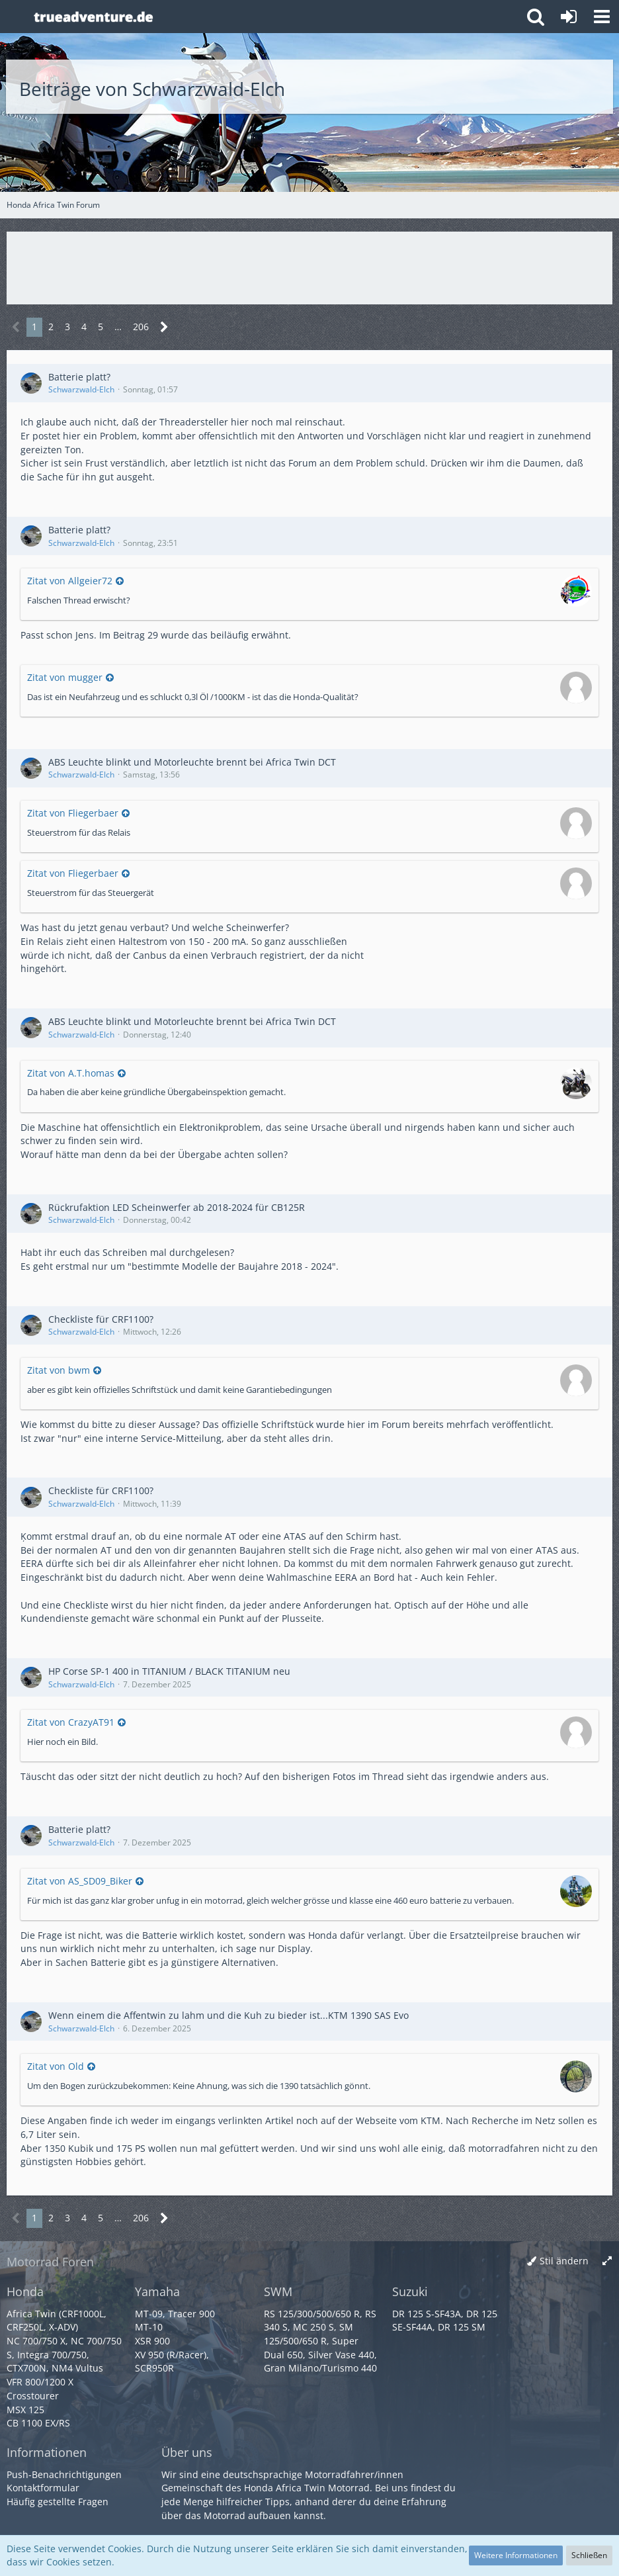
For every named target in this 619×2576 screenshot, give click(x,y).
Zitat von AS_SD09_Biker (79, 1881)
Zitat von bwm (58, 1370)
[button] (602, 16)
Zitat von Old (55, 2066)
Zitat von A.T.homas (70, 1073)
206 (141, 326)
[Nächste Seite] (164, 327)
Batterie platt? (79, 377)
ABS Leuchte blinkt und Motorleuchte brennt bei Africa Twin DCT (192, 762)
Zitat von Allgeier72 (69, 580)
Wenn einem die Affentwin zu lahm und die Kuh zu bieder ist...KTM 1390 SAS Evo (228, 2015)
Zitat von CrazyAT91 (70, 1722)
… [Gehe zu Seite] (118, 326)
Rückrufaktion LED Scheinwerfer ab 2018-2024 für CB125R (176, 1207)
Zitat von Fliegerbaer (72, 813)
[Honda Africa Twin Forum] (272, 16)
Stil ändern (564, 2260)
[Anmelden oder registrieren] (569, 16)
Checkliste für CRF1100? (100, 1319)
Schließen (589, 2555)
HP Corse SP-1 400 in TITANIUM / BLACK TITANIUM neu (169, 1671)
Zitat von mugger (65, 677)
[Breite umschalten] (607, 2261)
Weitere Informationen (515, 2555)
